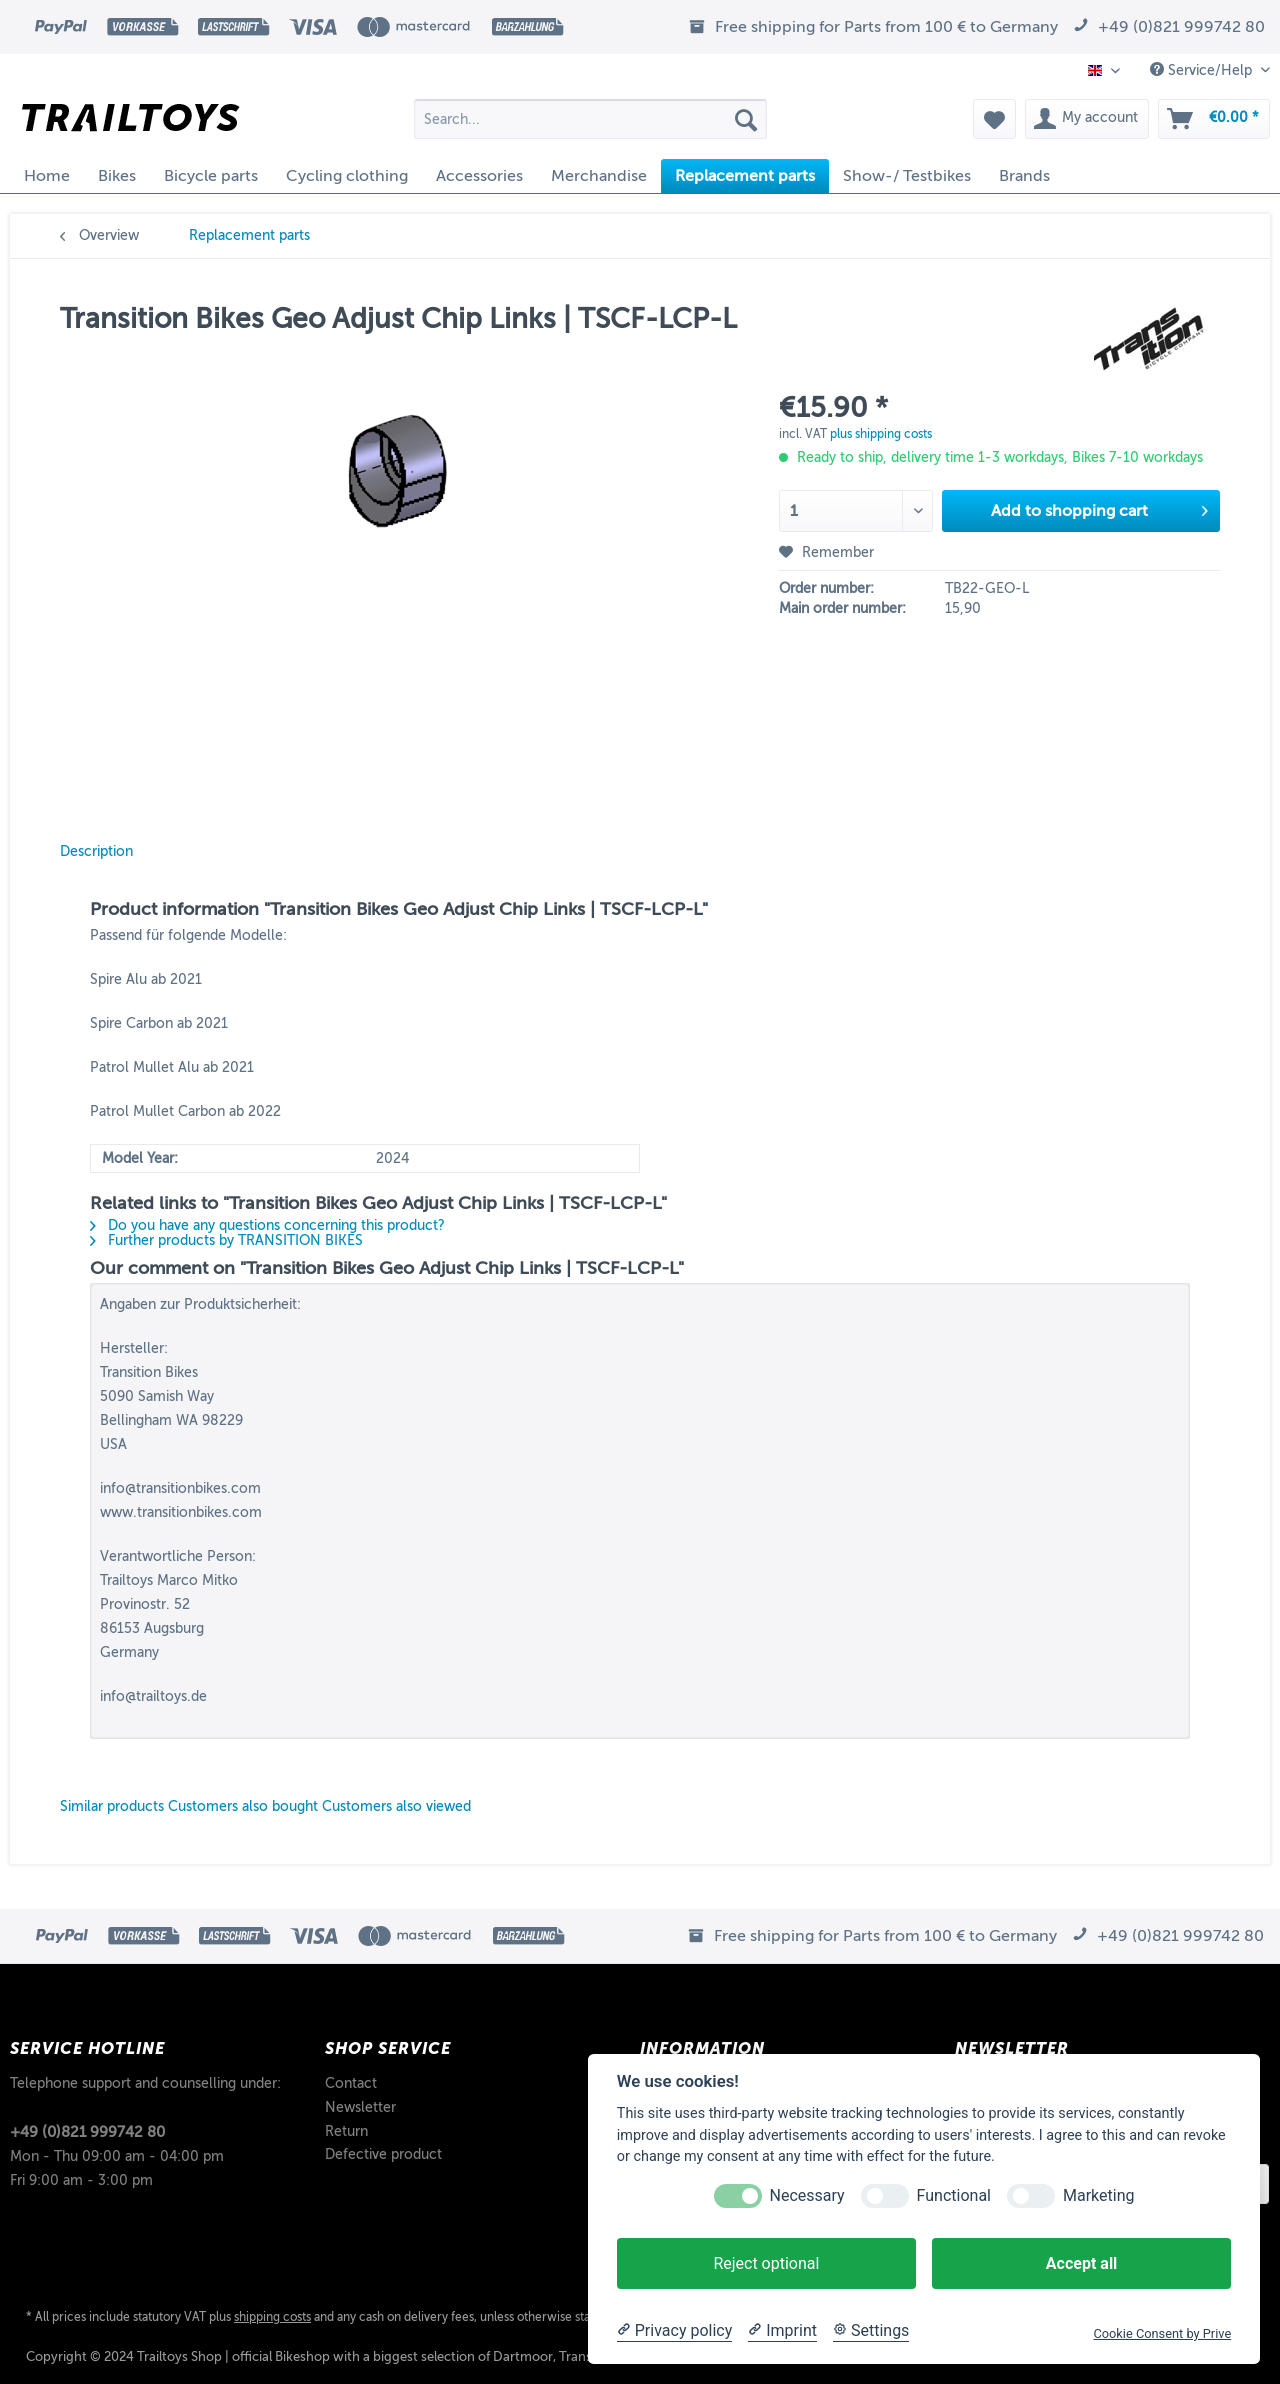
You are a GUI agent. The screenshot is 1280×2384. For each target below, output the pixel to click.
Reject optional (766, 2263)
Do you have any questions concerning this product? (267, 1225)
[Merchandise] (599, 176)
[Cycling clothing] (347, 176)
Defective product (383, 2154)
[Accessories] (479, 176)
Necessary (807, 2195)
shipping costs (272, 2317)
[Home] (47, 176)
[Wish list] (994, 119)
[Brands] (1024, 176)
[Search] (746, 119)
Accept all (1081, 2263)
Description (96, 851)
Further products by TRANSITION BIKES (226, 1240)
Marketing (1098, 2195)
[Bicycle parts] (211, 176)
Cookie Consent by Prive (1162, 2333)
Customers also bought (243, 1806)
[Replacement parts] (745, 176)
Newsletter (360, 2107)
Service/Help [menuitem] (1203, 70)
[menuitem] (590, 126)
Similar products (112, 1806)
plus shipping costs (881, 434)
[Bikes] (117, 176)
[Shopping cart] (1214, 119)
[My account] (1087, 119)
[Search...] (590, 119)
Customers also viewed (396, 1806)
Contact (351, 2083)
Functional (954, 2195)
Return (346, 2131)
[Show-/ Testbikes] (907, 176)
